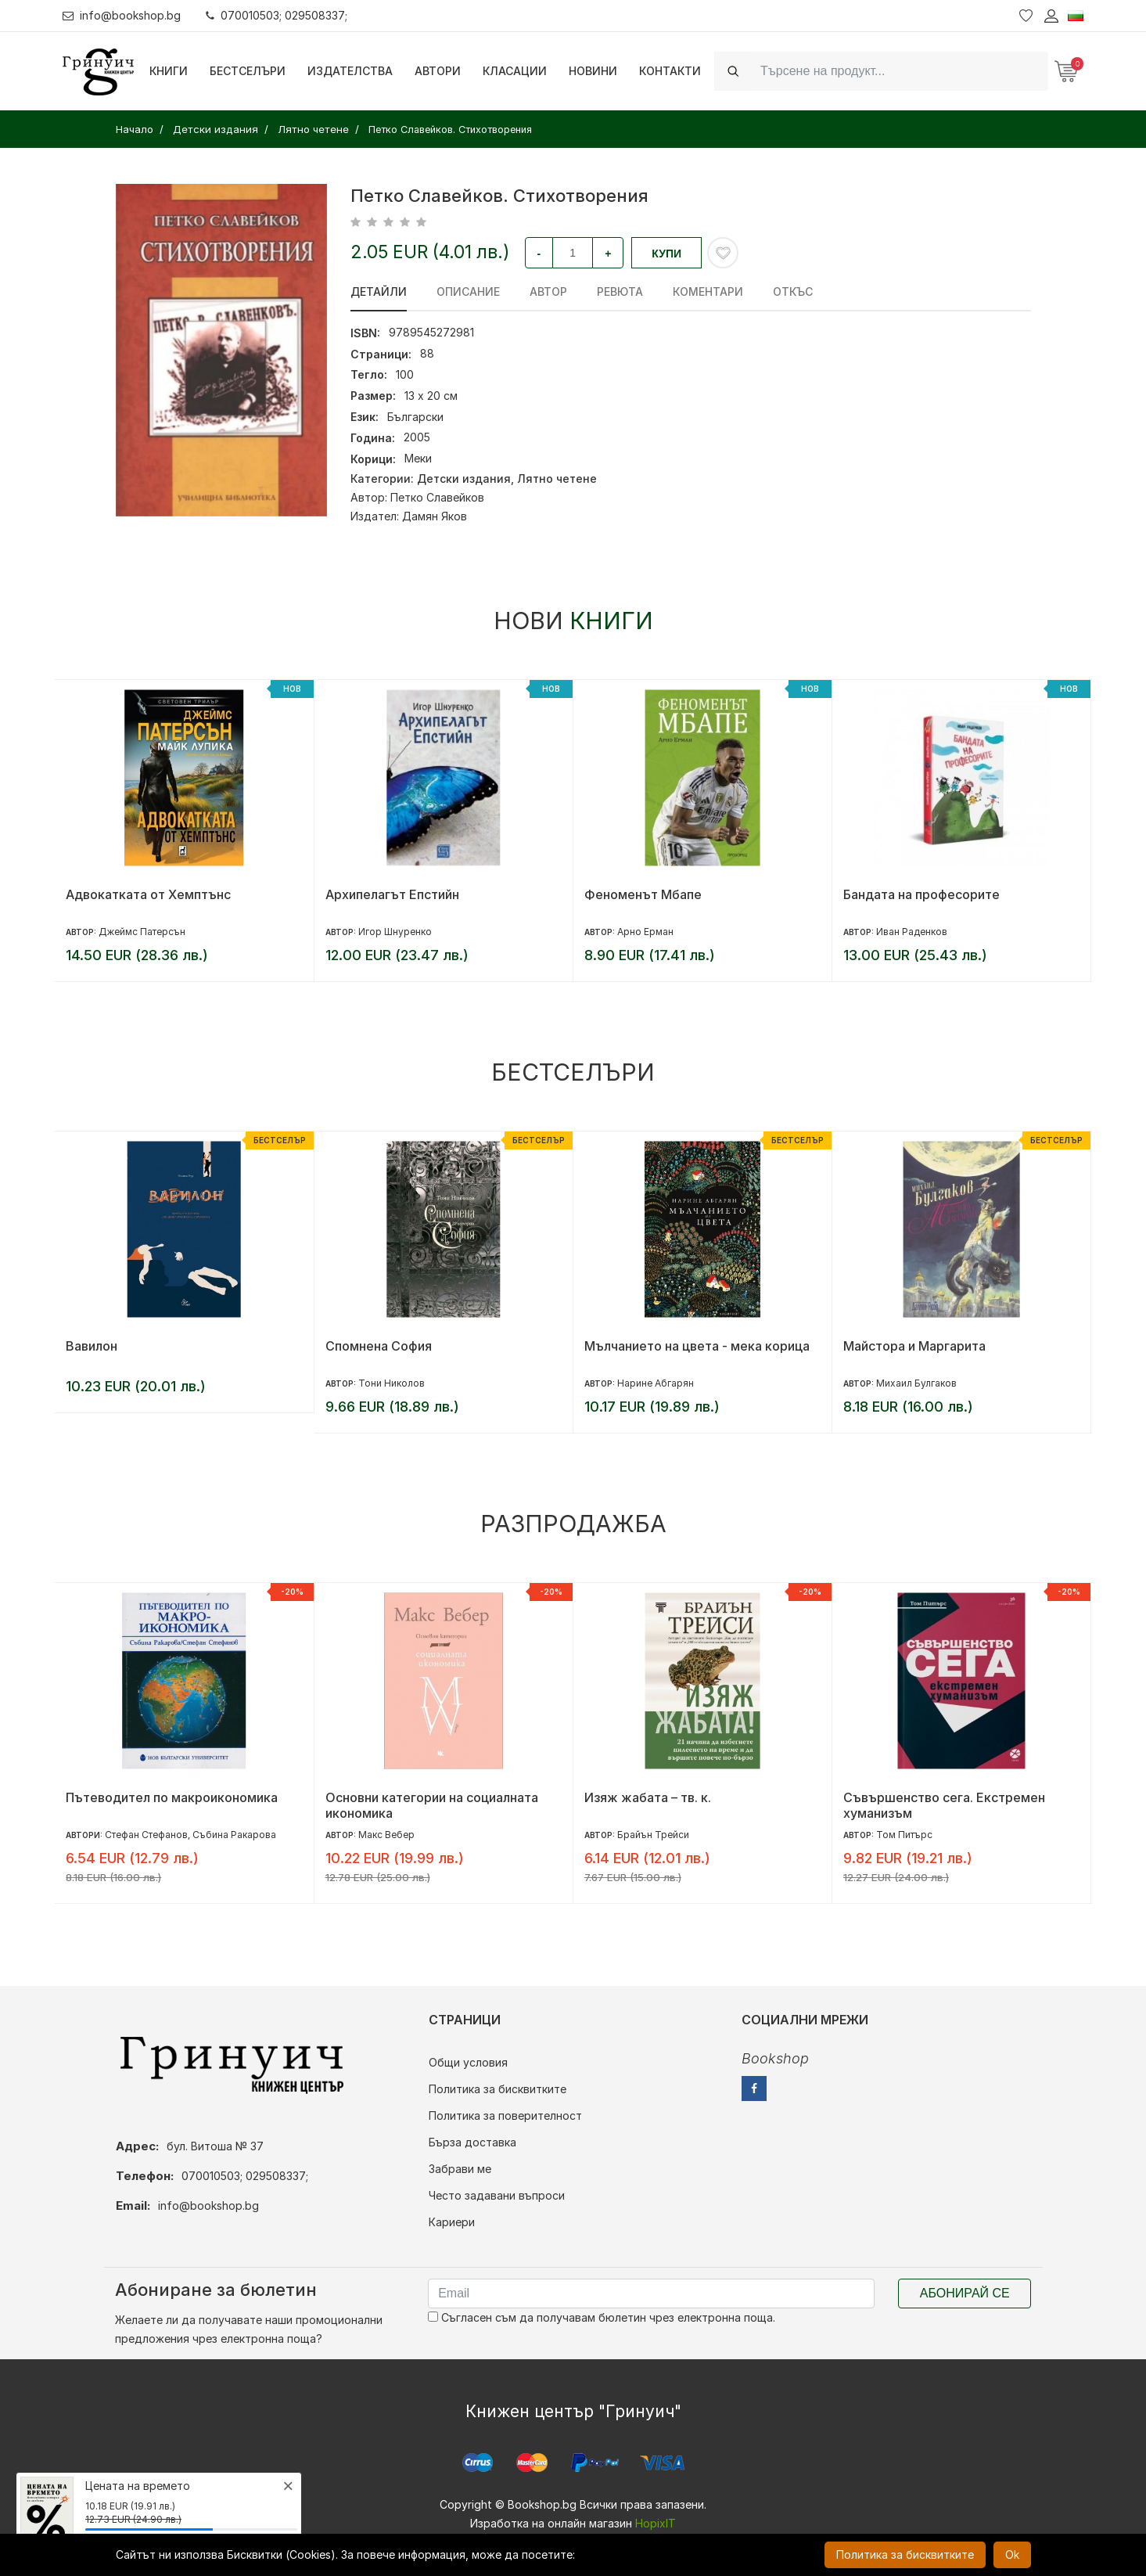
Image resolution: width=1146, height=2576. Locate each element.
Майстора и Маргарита (914, 1346)
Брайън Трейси (653, 1834)
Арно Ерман (645, 931)
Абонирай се (965, 2293)
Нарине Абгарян (655, 1383)
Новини (593, 70)
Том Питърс (904, 1834)
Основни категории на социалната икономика (431, 1805)
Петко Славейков (437, 497)
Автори (438, 70)
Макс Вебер (386, 1834)
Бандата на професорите (921, 894)
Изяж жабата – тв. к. (647, 1797)
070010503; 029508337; (276, 15)
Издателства (350, 70)
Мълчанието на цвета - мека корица (697, 1346)
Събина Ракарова (234, 1834)
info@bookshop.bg (122, 15)
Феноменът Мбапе (643, 894)
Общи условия (468, 2062)
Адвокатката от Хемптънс (148, 894)
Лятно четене (557, 478)
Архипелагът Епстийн (392, 894)
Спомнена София (378, 1346)
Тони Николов (391, 1383)
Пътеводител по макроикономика (172, 1797)
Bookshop (775, 2058)
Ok (1012, 2554)
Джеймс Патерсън (142, 931)
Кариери (452, 2222)
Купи (666, 253)
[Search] (899, 71)
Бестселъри (248, 70)
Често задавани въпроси (497, 2195)
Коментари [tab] (708, 291)
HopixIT (655, 2523)
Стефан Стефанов (146, 1834)
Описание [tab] (468, 291)
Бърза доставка (472, 2142)
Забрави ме (460, 2168)
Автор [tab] (548, 291)
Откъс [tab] (793, 291)
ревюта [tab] (620, 291)
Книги (168, 70)
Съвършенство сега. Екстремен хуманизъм (944, 1805)
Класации (515, 70)
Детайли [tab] (378, 291)
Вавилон (91, 1346)
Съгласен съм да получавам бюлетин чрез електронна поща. (601, 2317)
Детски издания (464, 478)
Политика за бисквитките (497, 2089)
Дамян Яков (434, 516)
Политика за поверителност (505, 2115)
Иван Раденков (911, 931)
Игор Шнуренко (395, 931)
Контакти (670, 70)
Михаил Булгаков (916, 1383)
